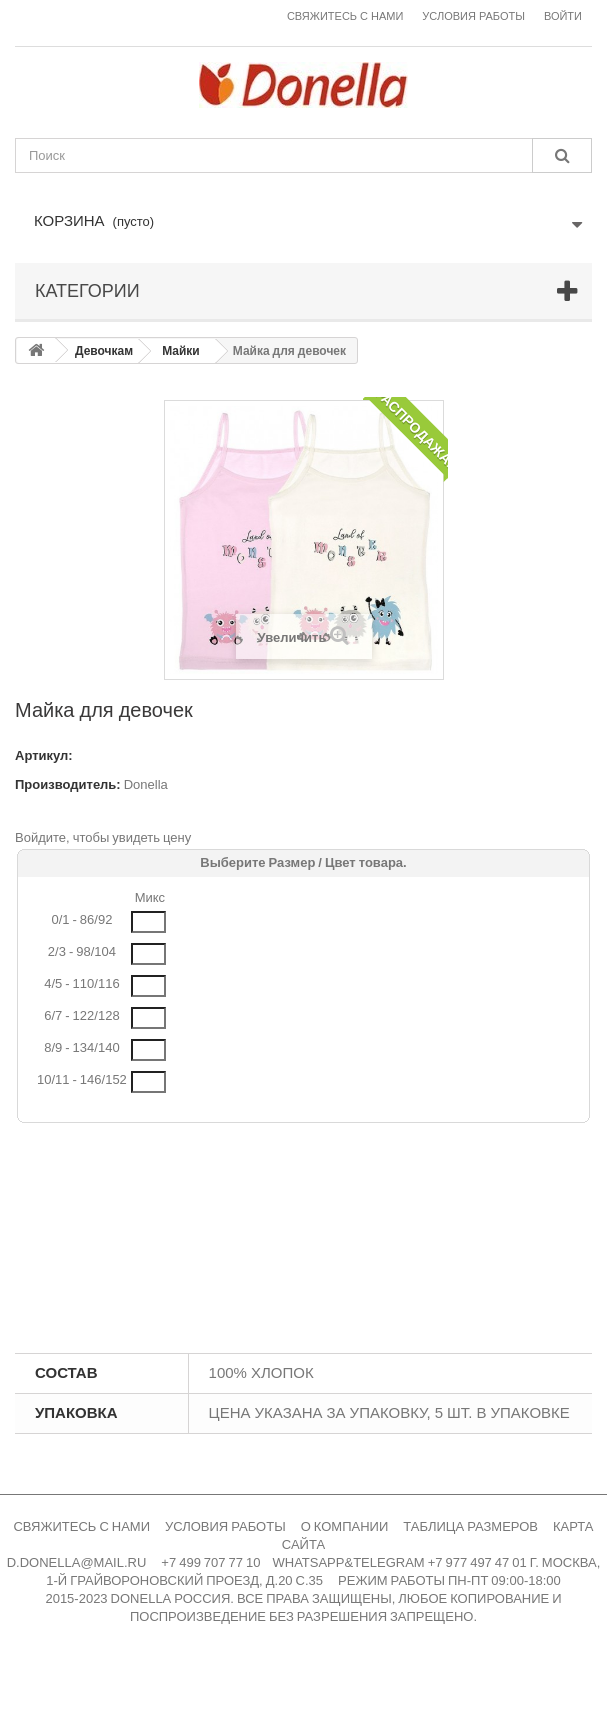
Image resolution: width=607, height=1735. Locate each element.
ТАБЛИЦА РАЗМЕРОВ (470, 1526)
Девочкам (104, 351)
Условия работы (473, 16)
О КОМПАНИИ (345, 1526)
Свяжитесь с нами (345, 16)
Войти (563, 16)
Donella (146, 784)
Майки (181, 351)
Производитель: (68, 784)
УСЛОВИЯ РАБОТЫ (225, 1526)
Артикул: (44, 755)
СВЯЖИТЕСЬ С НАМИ (81, 1526)
